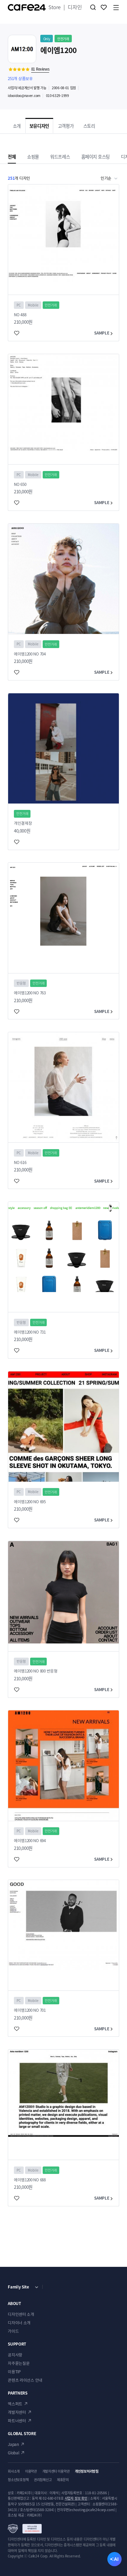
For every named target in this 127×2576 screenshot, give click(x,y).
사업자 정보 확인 (76, 2498)
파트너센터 (17, 2421)
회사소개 (14, 2471)
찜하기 (104, 7)
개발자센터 (17, 2412)
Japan (13, 2444)
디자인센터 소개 (21, 2314)
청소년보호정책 (18, 2479)
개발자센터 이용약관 (56, 2471)
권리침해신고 (42, 2479)
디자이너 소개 (19, 2323)
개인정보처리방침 (87, 2471)
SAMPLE (103, 333)
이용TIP (14, 2372)
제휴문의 (63, 2479)
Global (13, 2453)
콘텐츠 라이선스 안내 (25, 2380)
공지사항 (15, 2355)
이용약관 (31, 2471)
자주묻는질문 (18, 2363)
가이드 (13, 2331)
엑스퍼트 (15, 2404)
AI (116, 2559)
